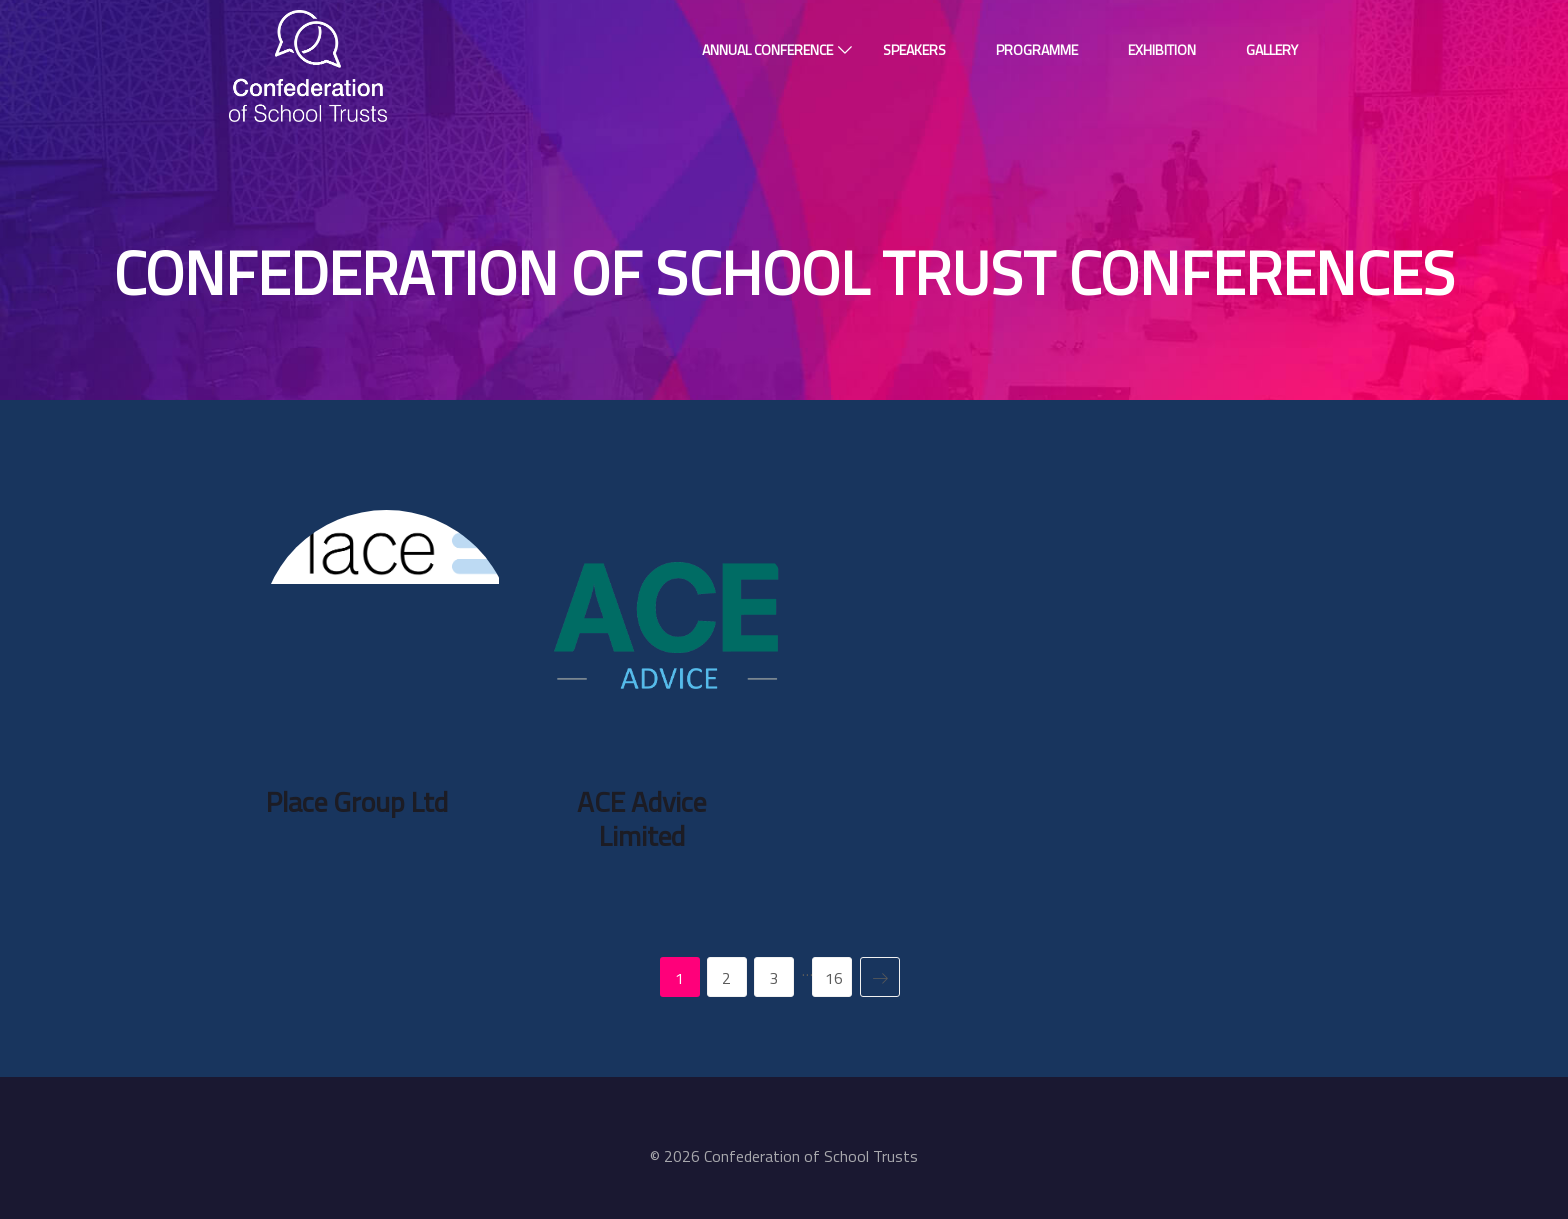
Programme (1037, 49)
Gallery (1272, 49)
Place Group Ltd (357, 801)
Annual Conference (767, 49)
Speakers (914, 49)
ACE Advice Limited (641, 818)
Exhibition (1162, 49)
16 (834, 978)
